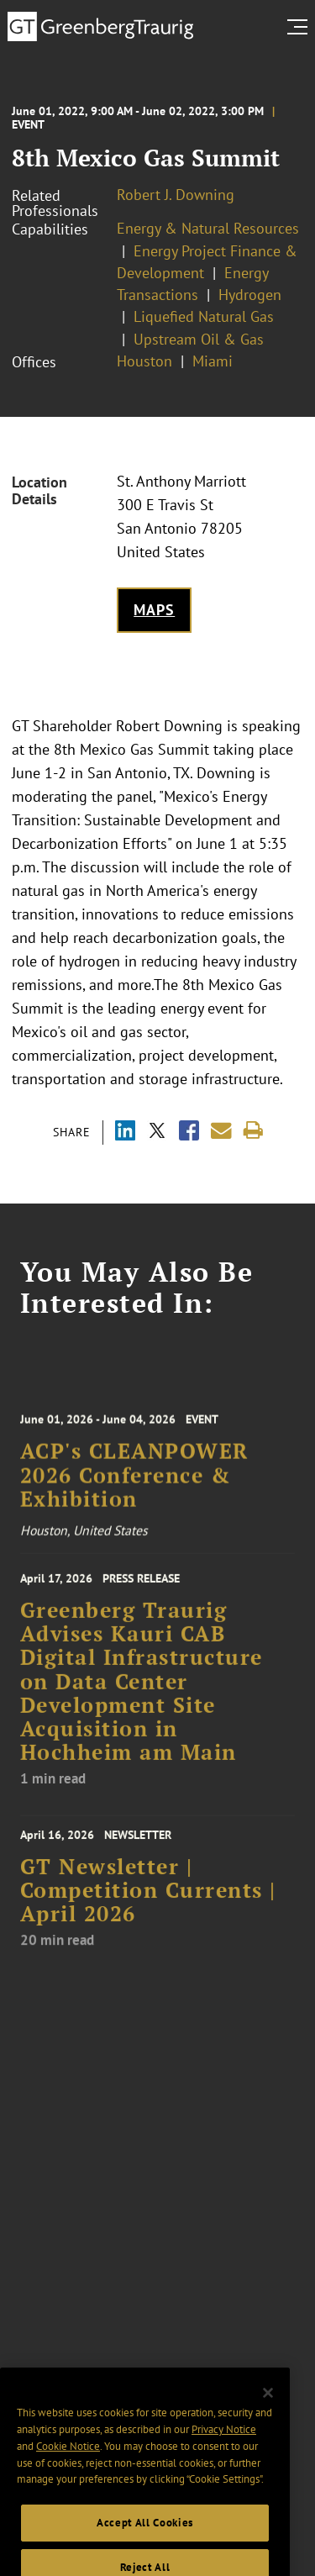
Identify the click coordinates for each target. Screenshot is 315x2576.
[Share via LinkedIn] (125, 1132)
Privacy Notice (224, 2455)
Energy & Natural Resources (208, 228)
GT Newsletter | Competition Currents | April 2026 (148, 1905)
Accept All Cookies (145, 2549)
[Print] (253, 1130)
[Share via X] (157, 1132)
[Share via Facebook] (189, 1132)
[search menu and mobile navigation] (300, 27)
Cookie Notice (68, 2472)
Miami (212, 361)
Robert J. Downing (175, 194)
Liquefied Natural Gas (204, 316)
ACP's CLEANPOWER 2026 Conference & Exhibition (134, 1489)
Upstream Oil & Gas (199, 339)
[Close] (268, 2419)
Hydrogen (249, 294)
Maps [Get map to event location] (154, 609)
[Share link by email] (221, 1130)
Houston (144, 361)
